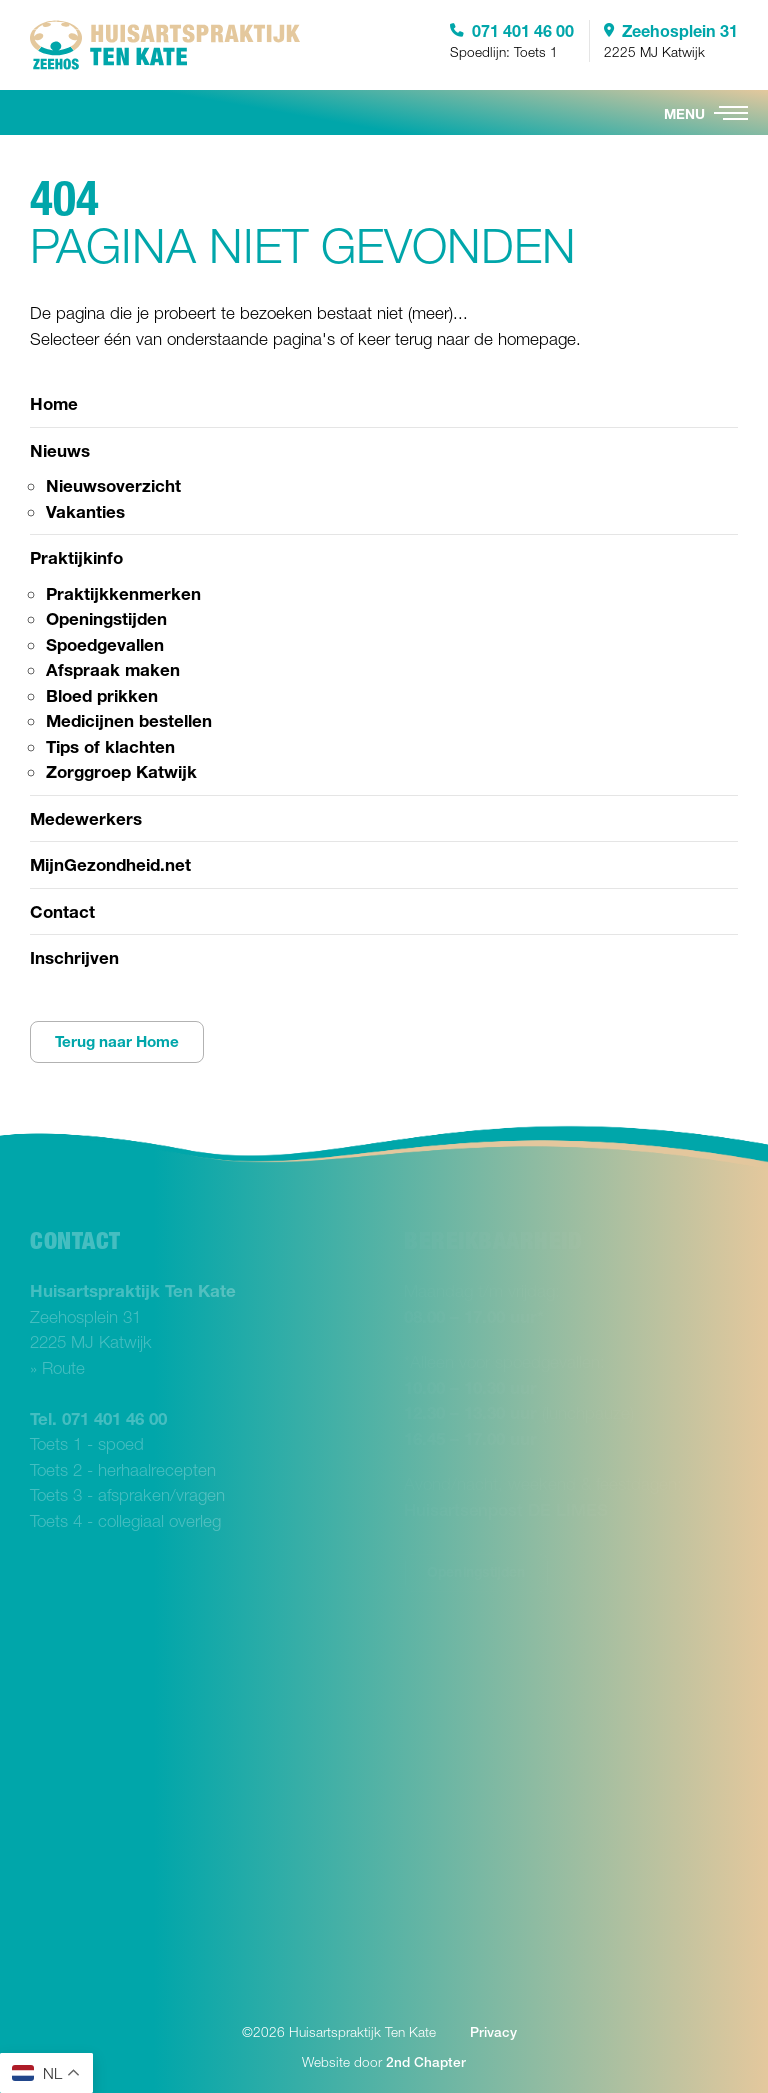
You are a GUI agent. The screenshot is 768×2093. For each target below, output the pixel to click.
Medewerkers (86, 818)
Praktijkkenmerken (123, 593)
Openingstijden (106, 618)
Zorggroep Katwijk (121, 771)
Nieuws (60, 450)
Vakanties (85, 511)
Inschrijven (74, 957)
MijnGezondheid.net (110, 864)
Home (54, 403)
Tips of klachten (110, 746)
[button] (731, 113)
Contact (62, 911)
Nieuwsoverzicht (113, 485)
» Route (57, 1367)
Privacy (493, 2032)
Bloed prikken (102, 695)
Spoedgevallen (105, 644)
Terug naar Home (117, 1041)
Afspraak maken (113, 669)
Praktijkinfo (76, 557)
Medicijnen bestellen (129, 720)
